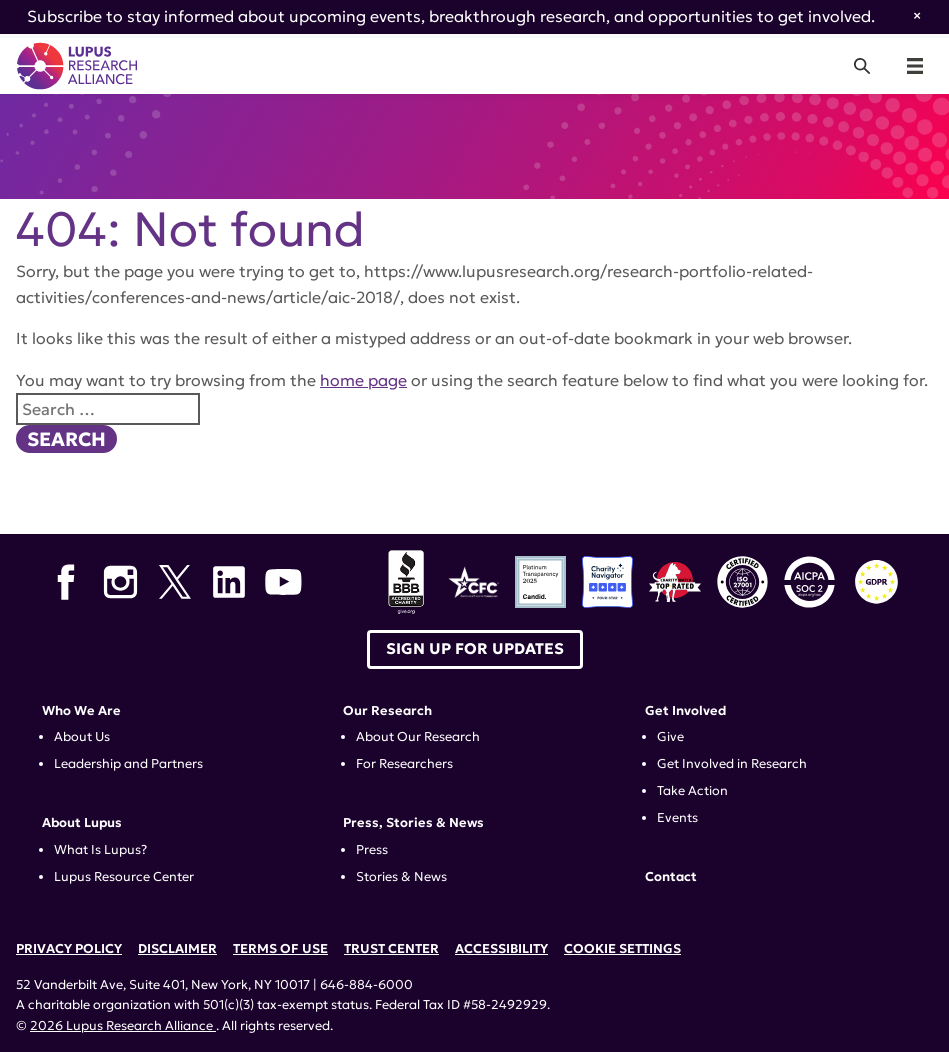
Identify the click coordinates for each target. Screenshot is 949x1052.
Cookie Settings (622, 949)
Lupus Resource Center (124, 877)
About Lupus (82, 823)
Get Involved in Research (732, 764)
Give (670, 737)
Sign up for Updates (475, 648)
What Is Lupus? (100, 850)
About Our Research (418, 737)
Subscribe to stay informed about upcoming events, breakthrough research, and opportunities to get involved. (451, 16)
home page (363, 380)
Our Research (387, 711)
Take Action (692, 791)
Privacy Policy (69, 949)
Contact (671, 877)
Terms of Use (280, 949)
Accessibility (501, 949)
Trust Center (391, 949)
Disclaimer (177, 949)
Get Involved (685, 711)
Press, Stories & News (413, 823)
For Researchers (404, 764)
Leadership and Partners (128, 764)
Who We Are (81, 711)
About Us (82, 737)
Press (372, 850)
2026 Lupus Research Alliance (123, 1026)
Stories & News (401, 877)
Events (677, 818)
